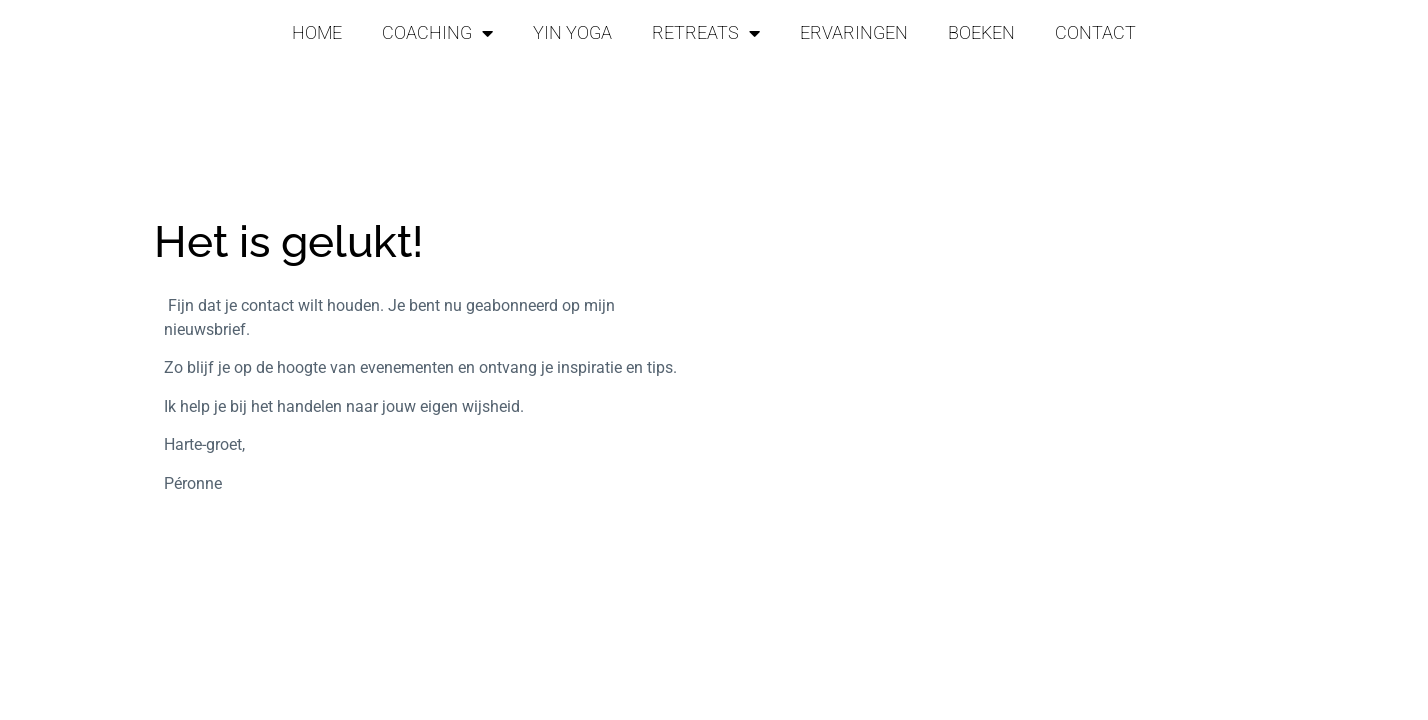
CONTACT (1095, 32)
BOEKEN (981, 32)
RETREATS (706, 33)
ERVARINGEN (854, 32)
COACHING (437, 33)
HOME (317, 32)
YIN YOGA (572, 32)
